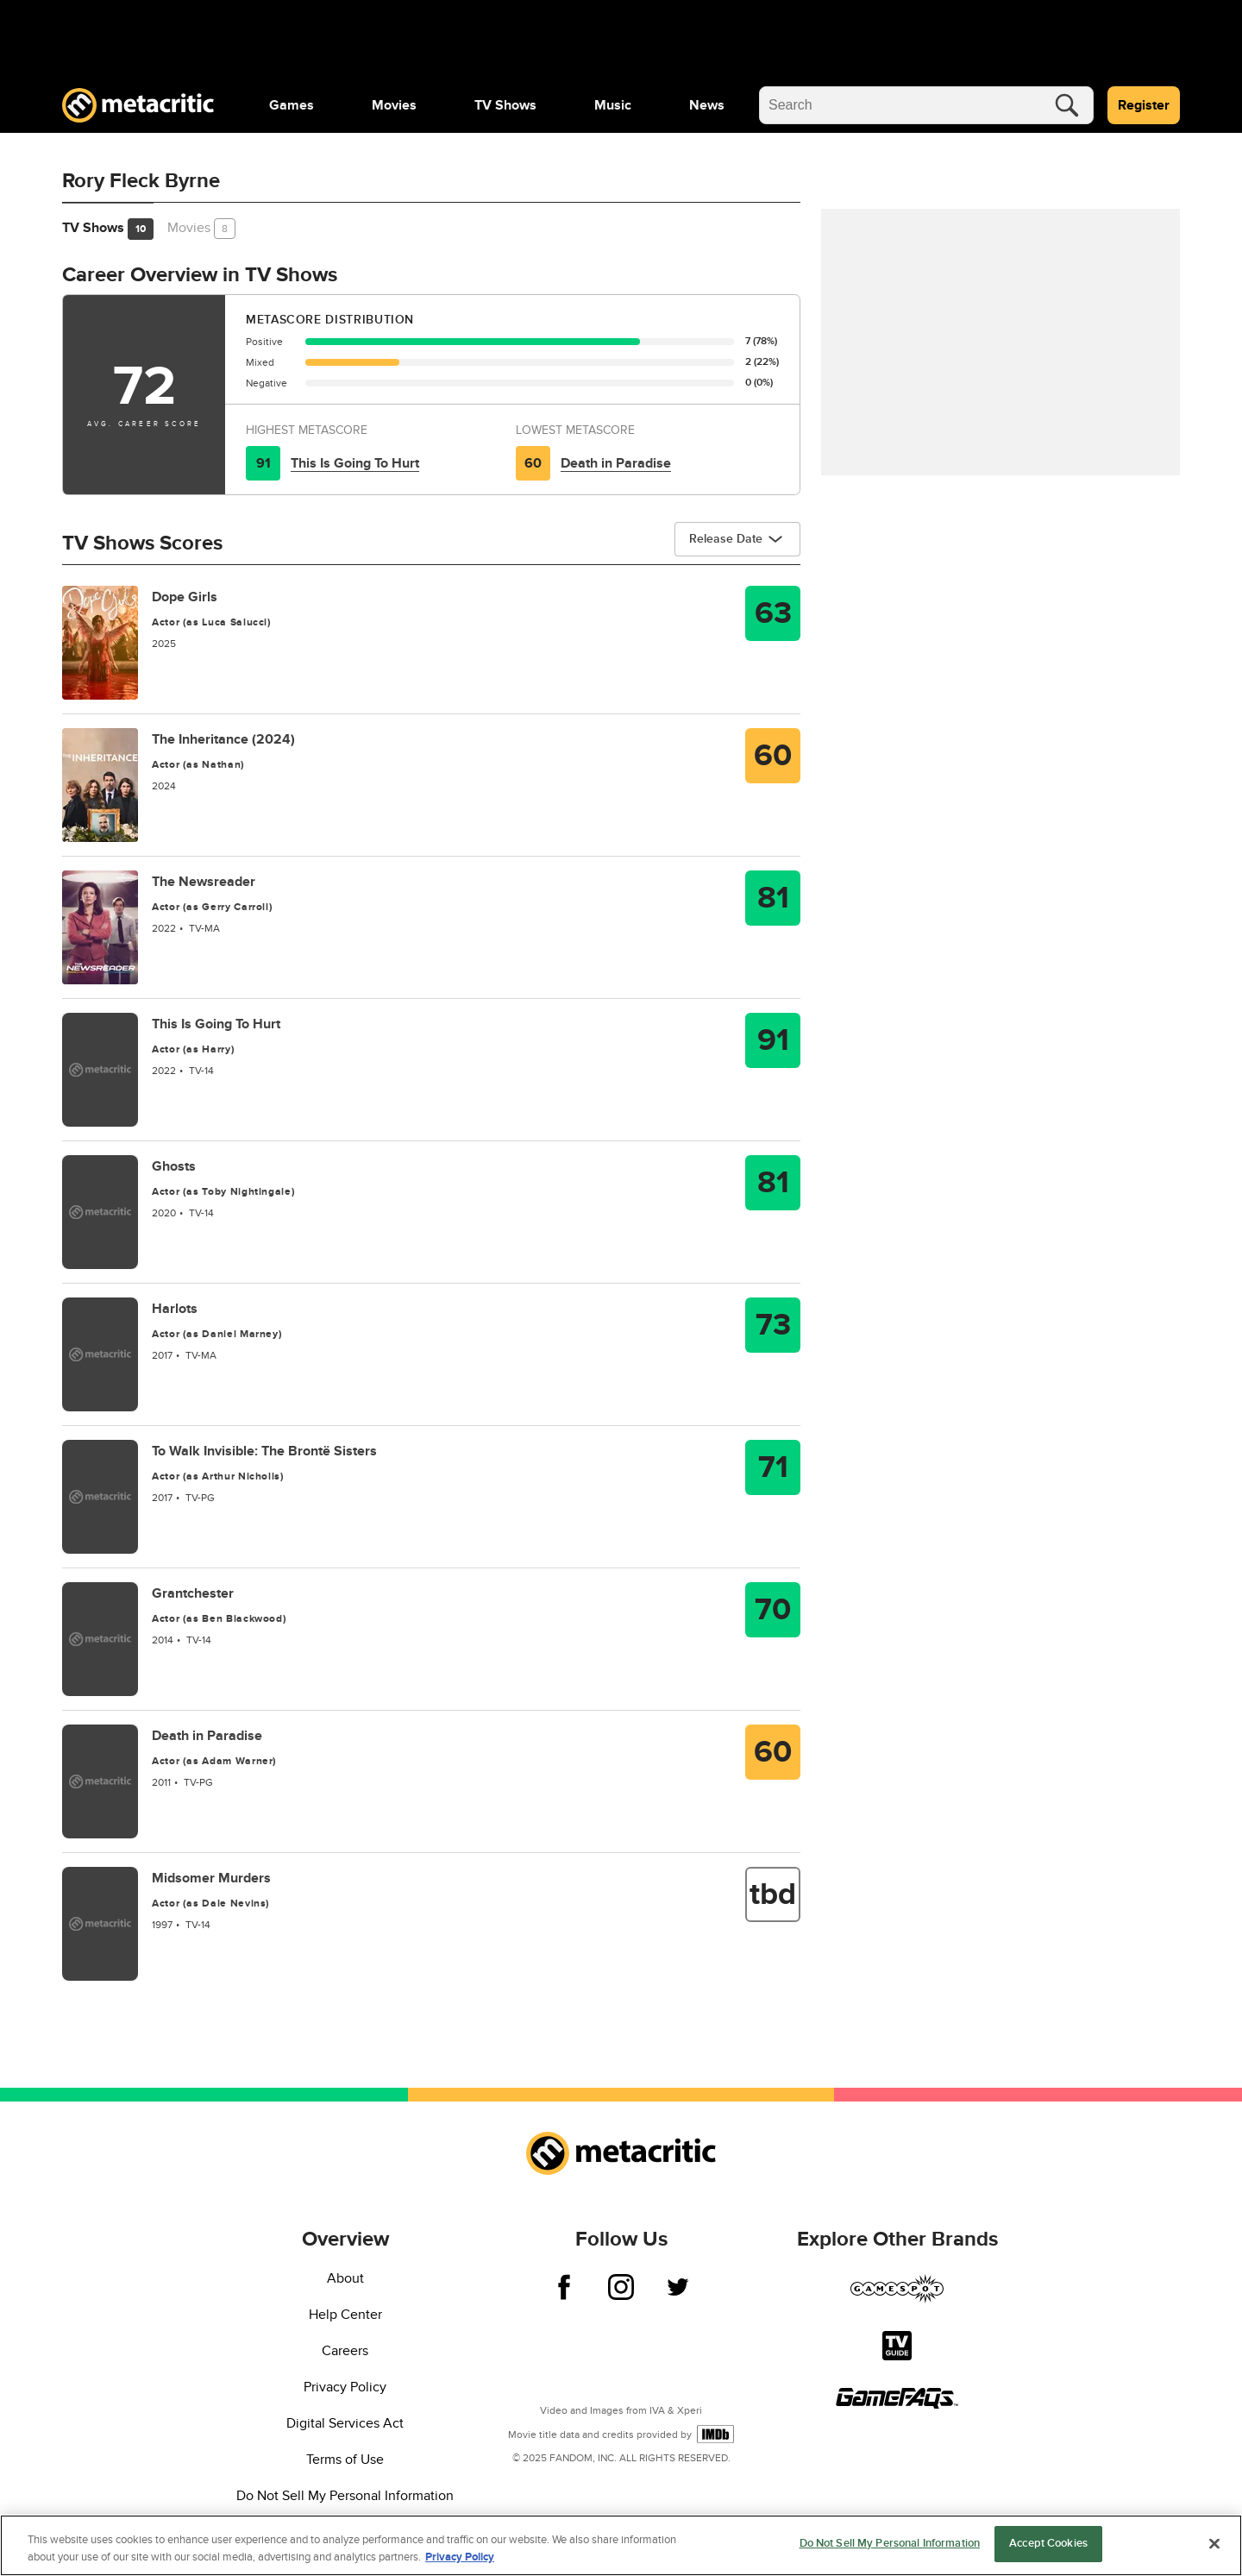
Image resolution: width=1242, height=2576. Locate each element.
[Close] (1214, 2553)
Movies (394, 105)
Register (1144, 105)
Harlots (175, 1308)
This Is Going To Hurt (355, 463)
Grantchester (193, 1593)
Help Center (345, 2314)
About (345, 2278)
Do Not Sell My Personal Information (345, 2495)
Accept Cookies (1048, 2553)
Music (612, 105)
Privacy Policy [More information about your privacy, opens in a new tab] (459, 2566)
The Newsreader (203, 881)
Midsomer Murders (211, 1878)
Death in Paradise (616, 463)
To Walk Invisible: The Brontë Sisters (264, 1451)
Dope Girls (184, 597)
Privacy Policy (345, 2387)
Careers (345, 2350)
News (706, 105)
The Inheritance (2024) (223, 739)
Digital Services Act (345, 2423)
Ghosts (174, 1166)
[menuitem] (291, 105)
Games (291, 105)
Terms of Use (345, 2459)
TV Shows (505, 105)
